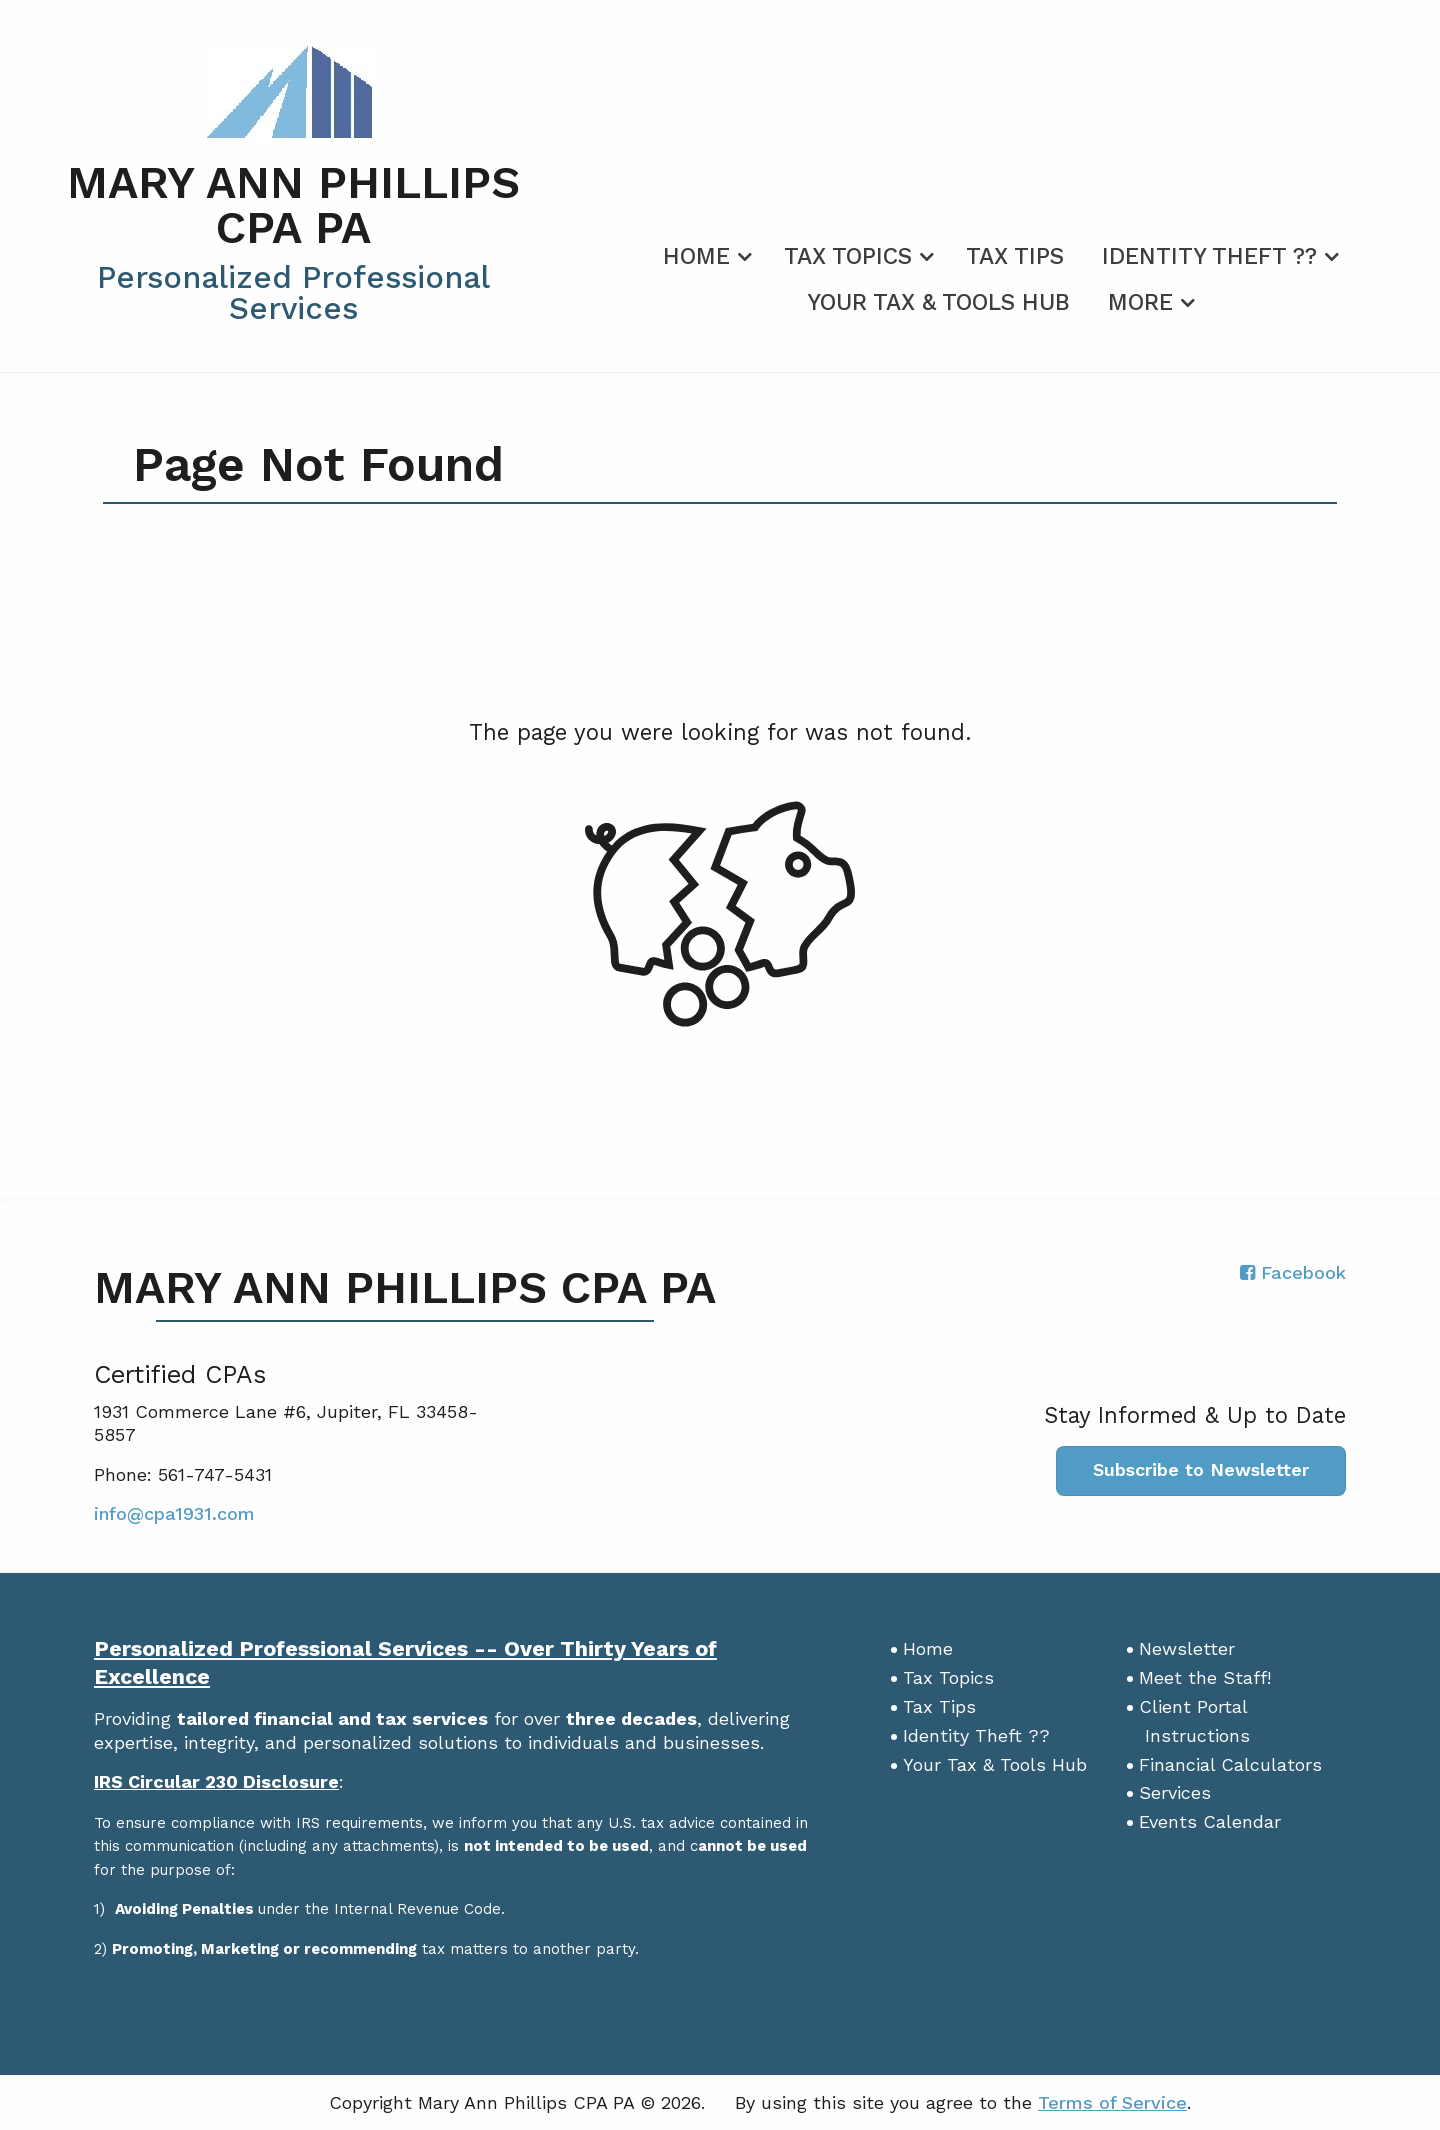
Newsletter (1187, 1648)
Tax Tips (1015, 256)
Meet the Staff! (1205, 1677)
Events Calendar (1210, 1821)
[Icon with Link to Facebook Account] (1293, 1272)
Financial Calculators (1230, 1764)
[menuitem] (704, 253)
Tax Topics (848, 256)
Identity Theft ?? (1209, 256)
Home (696, 256)
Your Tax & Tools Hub (938, 302)
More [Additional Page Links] (1140, 302)
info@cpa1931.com (174, 1513)
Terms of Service (1112, 2102)
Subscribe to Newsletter (1201, 1469)
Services (1175, 1792)
